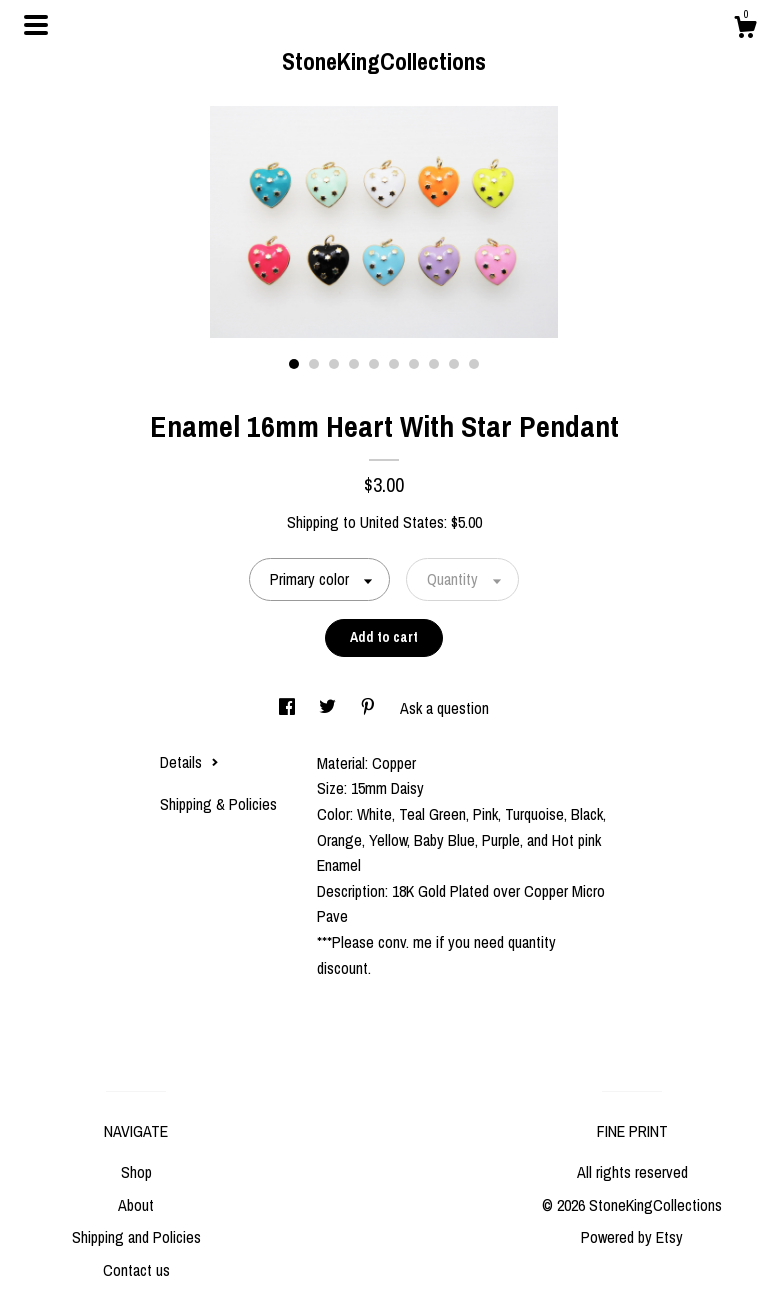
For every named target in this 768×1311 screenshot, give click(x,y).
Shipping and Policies (136, 1237)
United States (402, 522)
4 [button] (354, 364)
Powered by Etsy (632, 1237)
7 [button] (414, 364)
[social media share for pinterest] (370, 708)
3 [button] (334, 364)
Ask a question (444, 708)
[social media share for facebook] (289, 708)
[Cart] (745, 30)
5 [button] (374, 364)
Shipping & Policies (218, 804)
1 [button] (294, 364)
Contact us (136, 1270)
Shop (136, 1172)
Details (189, 762)
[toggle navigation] (36, 25)
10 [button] (474, 364)
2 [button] (314, 364)
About (136, 1205)
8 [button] (434, 364)
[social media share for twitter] (329, 708)
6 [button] (394, 364)
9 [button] (454, 364)
